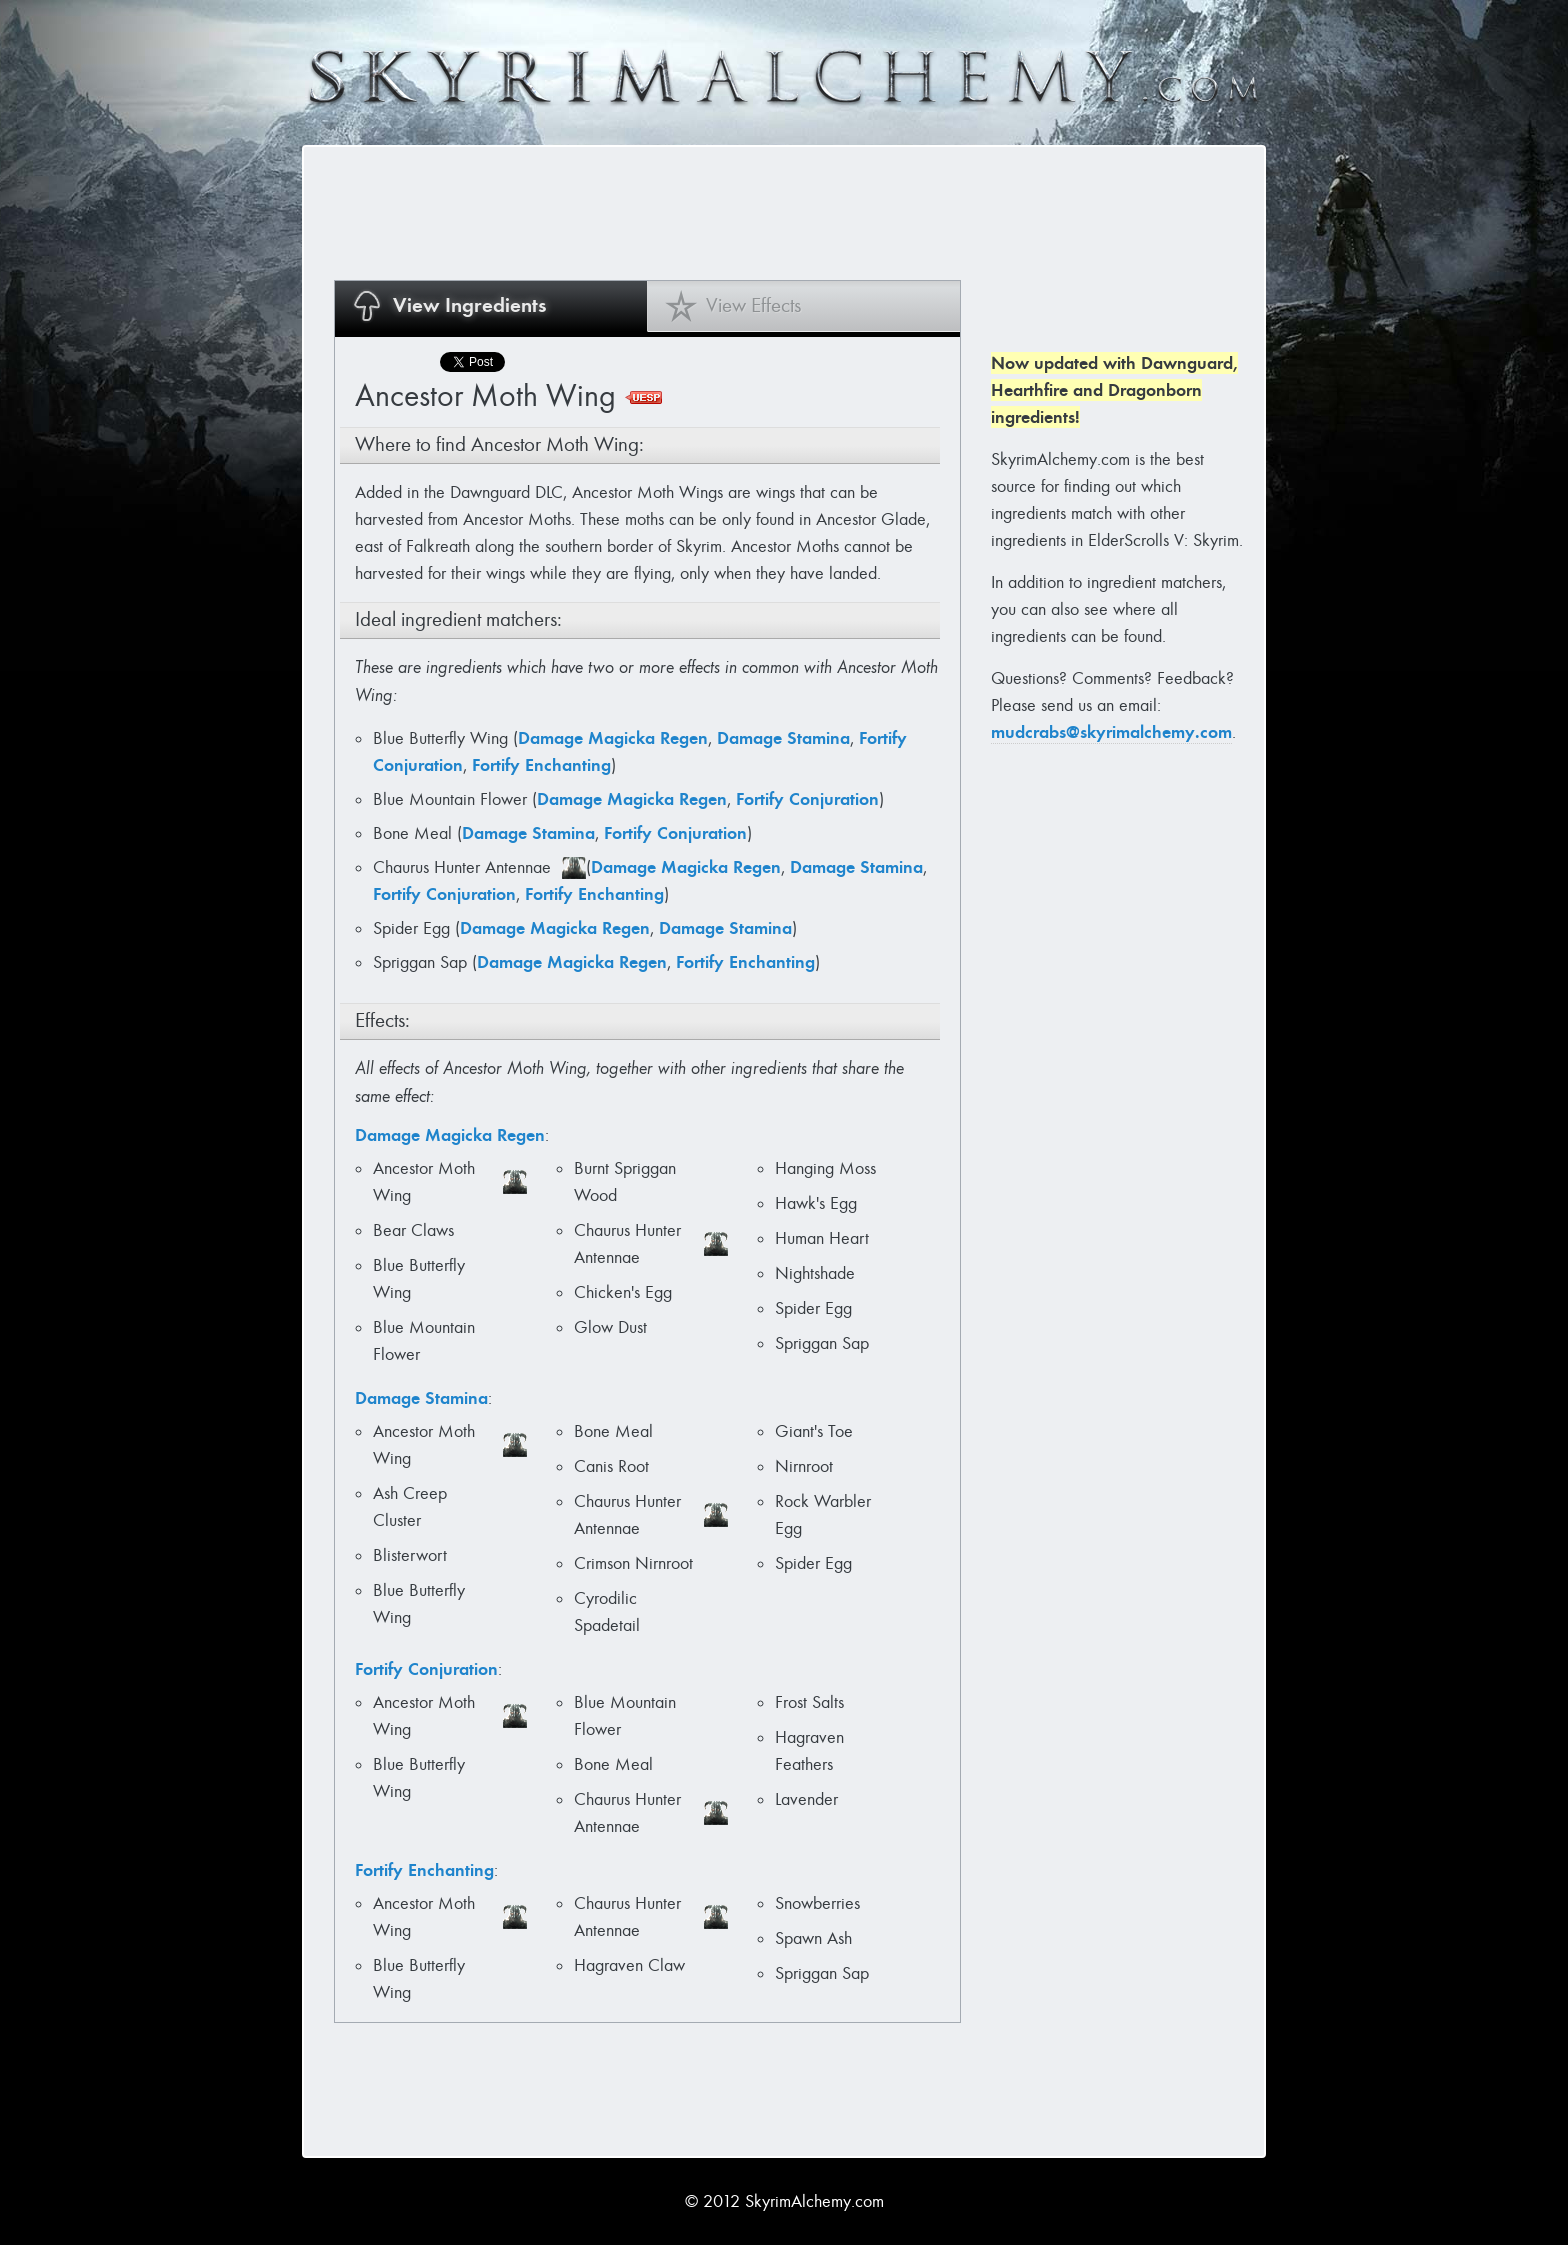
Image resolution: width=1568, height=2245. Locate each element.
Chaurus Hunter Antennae (464, 867)
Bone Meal (415, 833)
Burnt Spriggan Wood (625, 1182)
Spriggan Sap (422, 962)
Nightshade (815, 1273)
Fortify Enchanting (541, 765)
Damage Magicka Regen (613, 738)
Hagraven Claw (629, 1965)
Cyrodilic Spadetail (607, 1612)
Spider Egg (414, 928)
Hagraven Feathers (809, 1751)
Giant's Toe (814, 1431)
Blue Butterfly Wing (443, 738)
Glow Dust (610, 1327)
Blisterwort (410, 1555)
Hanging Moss (825, 1168)
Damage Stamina (783, 738)
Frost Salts (809, 1702)
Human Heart (822, 1238)
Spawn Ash (813, 1938)
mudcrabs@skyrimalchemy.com (1111, 732)
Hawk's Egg (816, 1203)
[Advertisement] (698, 212)
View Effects (753, 305)
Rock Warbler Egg (823, 1515)
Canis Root (611, 1466)
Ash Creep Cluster (410, 1507)
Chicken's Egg (623, 1292)
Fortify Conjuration (807, 799)
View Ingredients (470, 305)
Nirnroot (804, 1466)
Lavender (806, 1799)
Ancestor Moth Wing (424, 1182)
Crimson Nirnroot (633, 1563)
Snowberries (817, 1903)
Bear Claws (413, 1230)
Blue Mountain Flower (452, 799)
